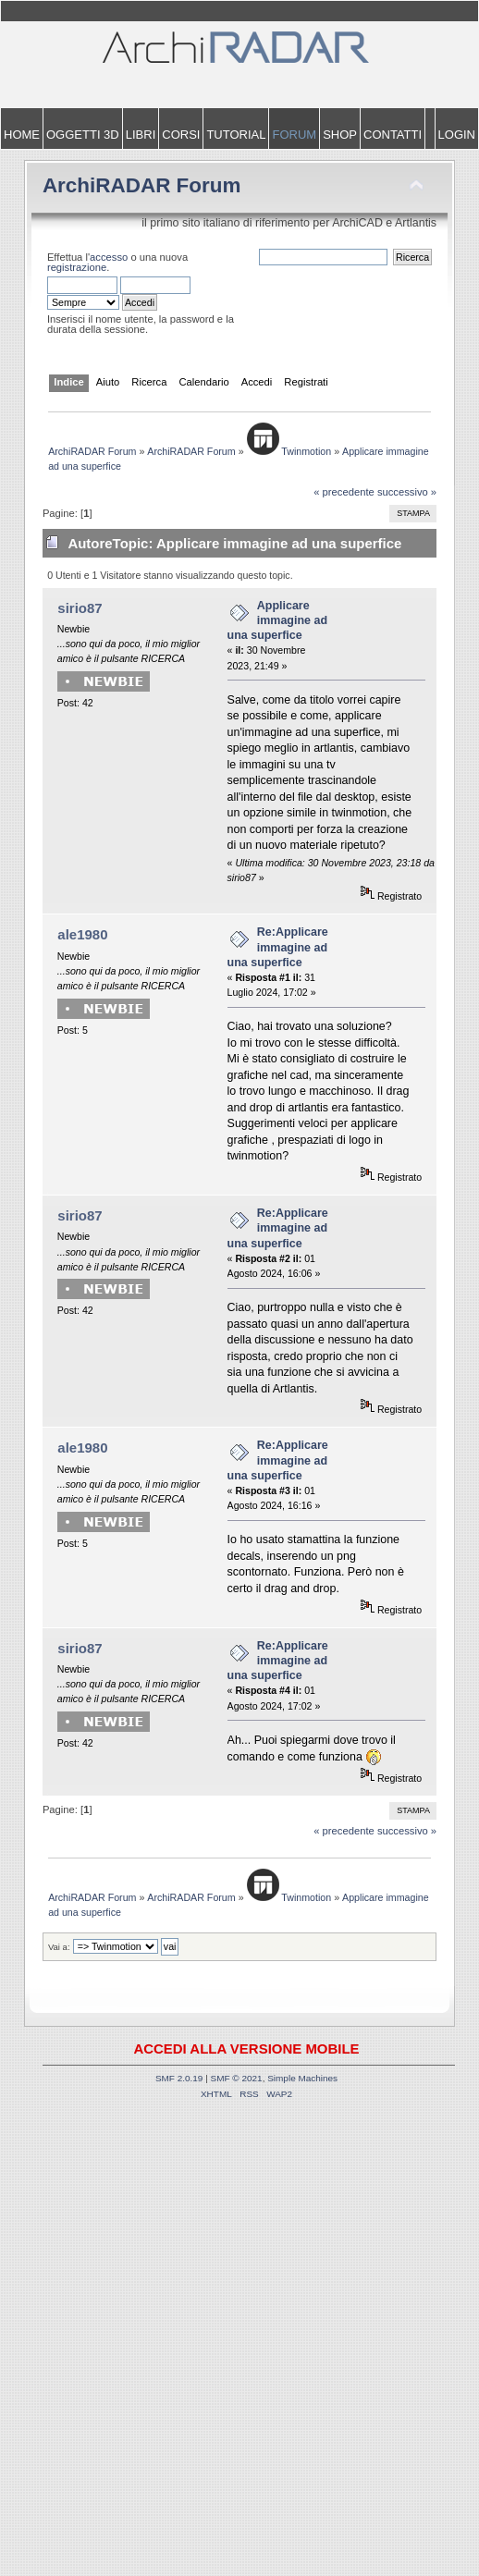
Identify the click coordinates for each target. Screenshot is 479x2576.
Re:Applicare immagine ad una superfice (277, 947)
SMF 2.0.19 (179, 2078)
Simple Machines (302, 2078)
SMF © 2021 (237, 2078)
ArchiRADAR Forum (142, 185)
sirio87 (79, 608)
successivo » (406, 491)
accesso (109, 257)
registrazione (76, 267)
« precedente (344, 491)
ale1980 (82, 934)
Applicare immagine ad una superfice (277, 620)
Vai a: (59, 1947)
